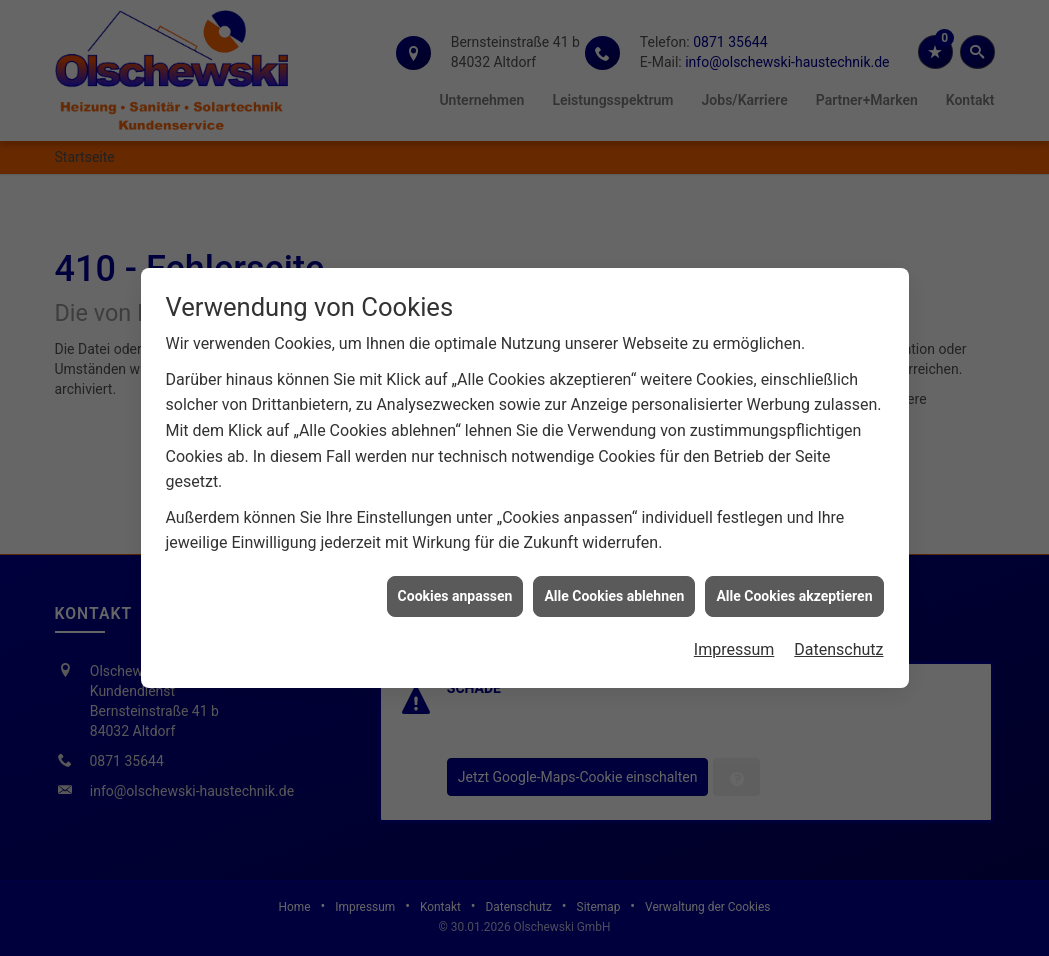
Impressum (734, 647)
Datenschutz (838, 647)
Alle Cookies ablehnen (614, 593)
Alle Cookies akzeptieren (794, 593)
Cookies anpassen (455, 593)
